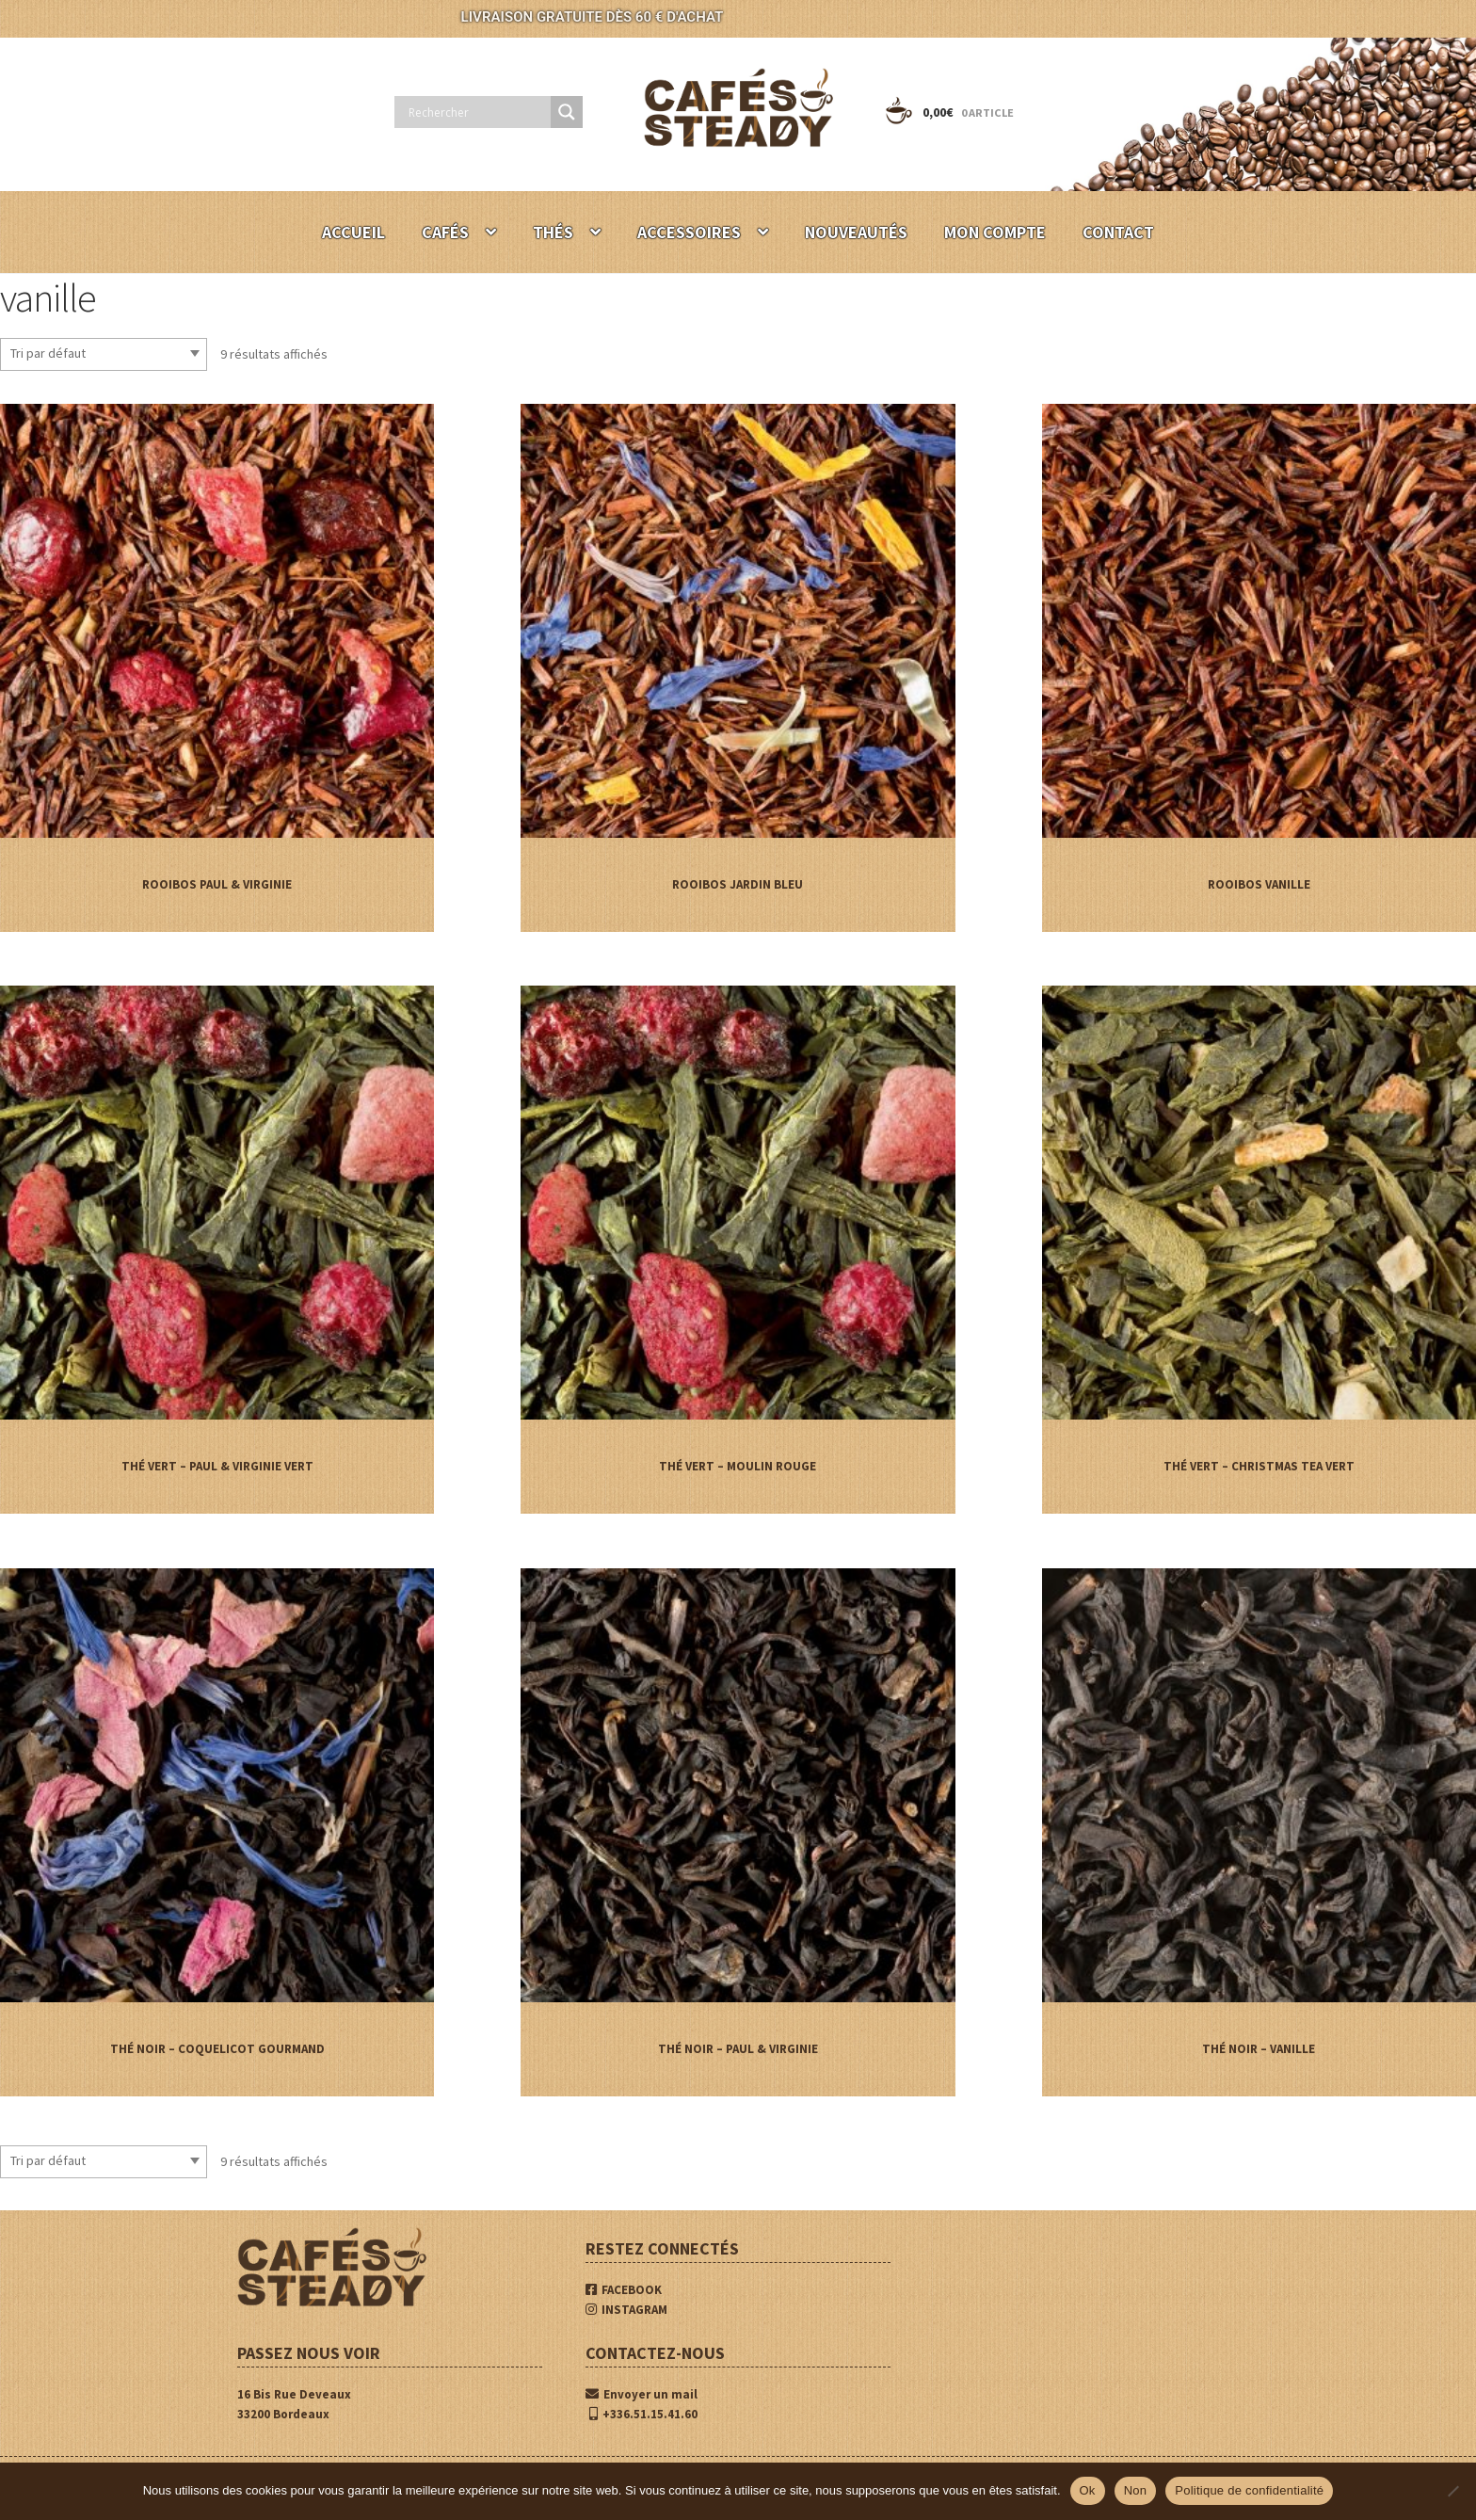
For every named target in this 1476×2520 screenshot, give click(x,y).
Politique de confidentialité (1249, 2490)
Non (1135, 2490)
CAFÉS (445, 232)
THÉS (553, 232)
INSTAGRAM (626, 2310)
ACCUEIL (353, 232)
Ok (1088, 2490)
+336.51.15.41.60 (643, 2414)
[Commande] (103, 354)
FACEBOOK (624, 2290)
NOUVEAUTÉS (856, 232)
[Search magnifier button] (567, 112)
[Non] (1452, 2490)
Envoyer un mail (642, 2394)
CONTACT (1118, 232)
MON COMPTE (995, 232)
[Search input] (477, 112)
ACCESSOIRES (689, 232)
